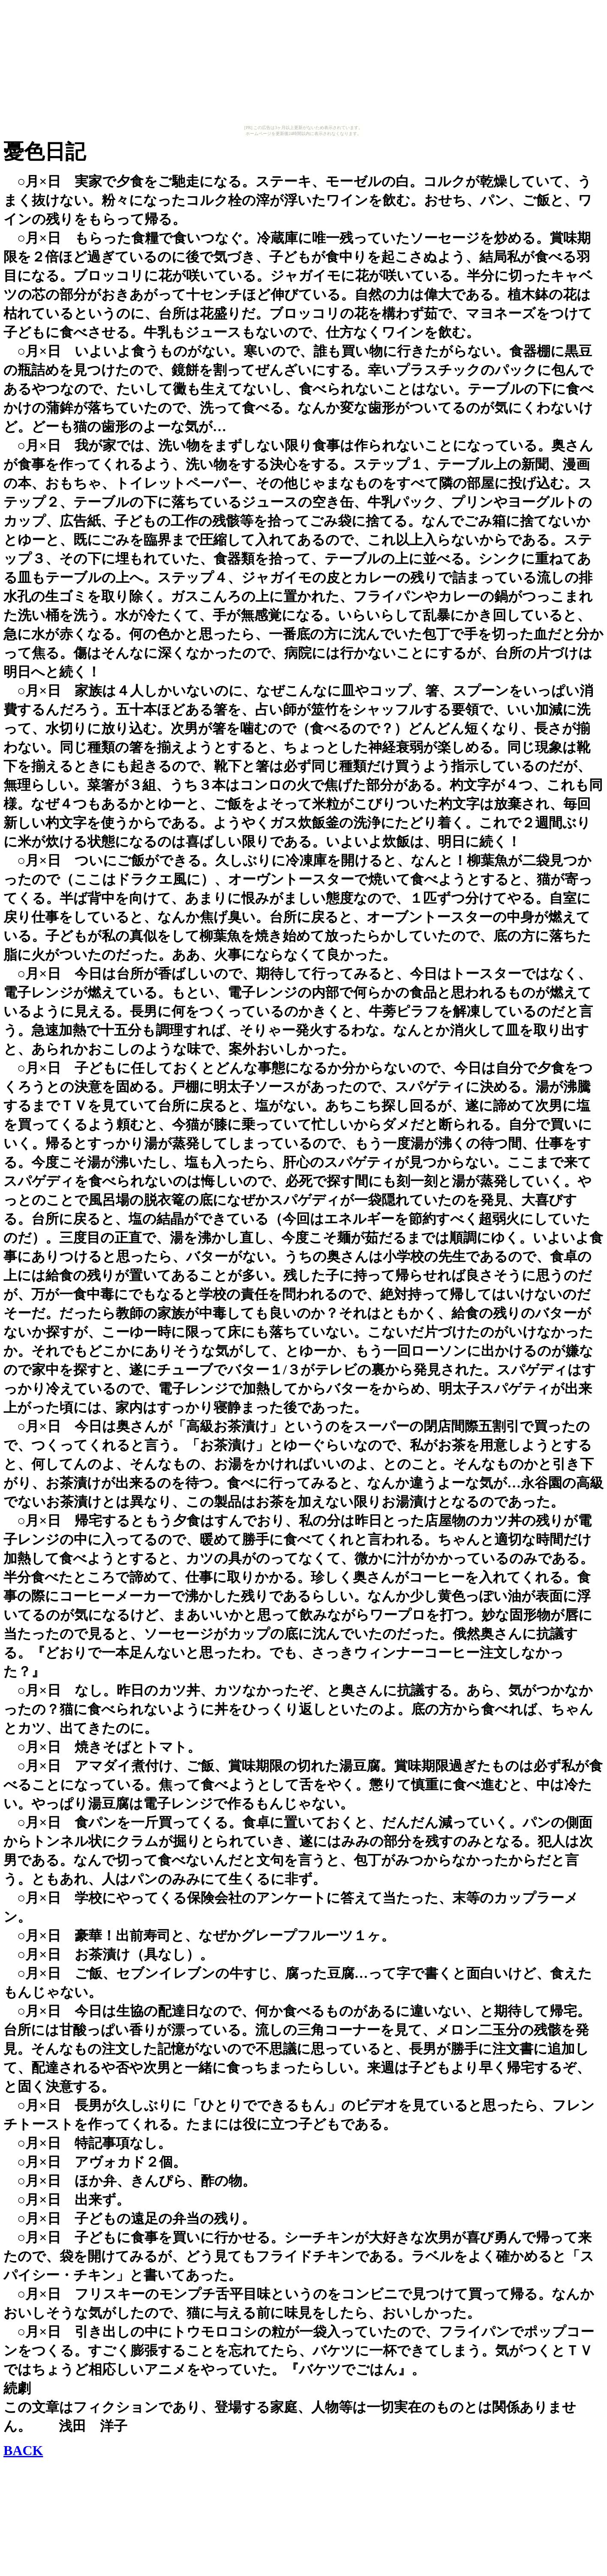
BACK (23, 2450)
